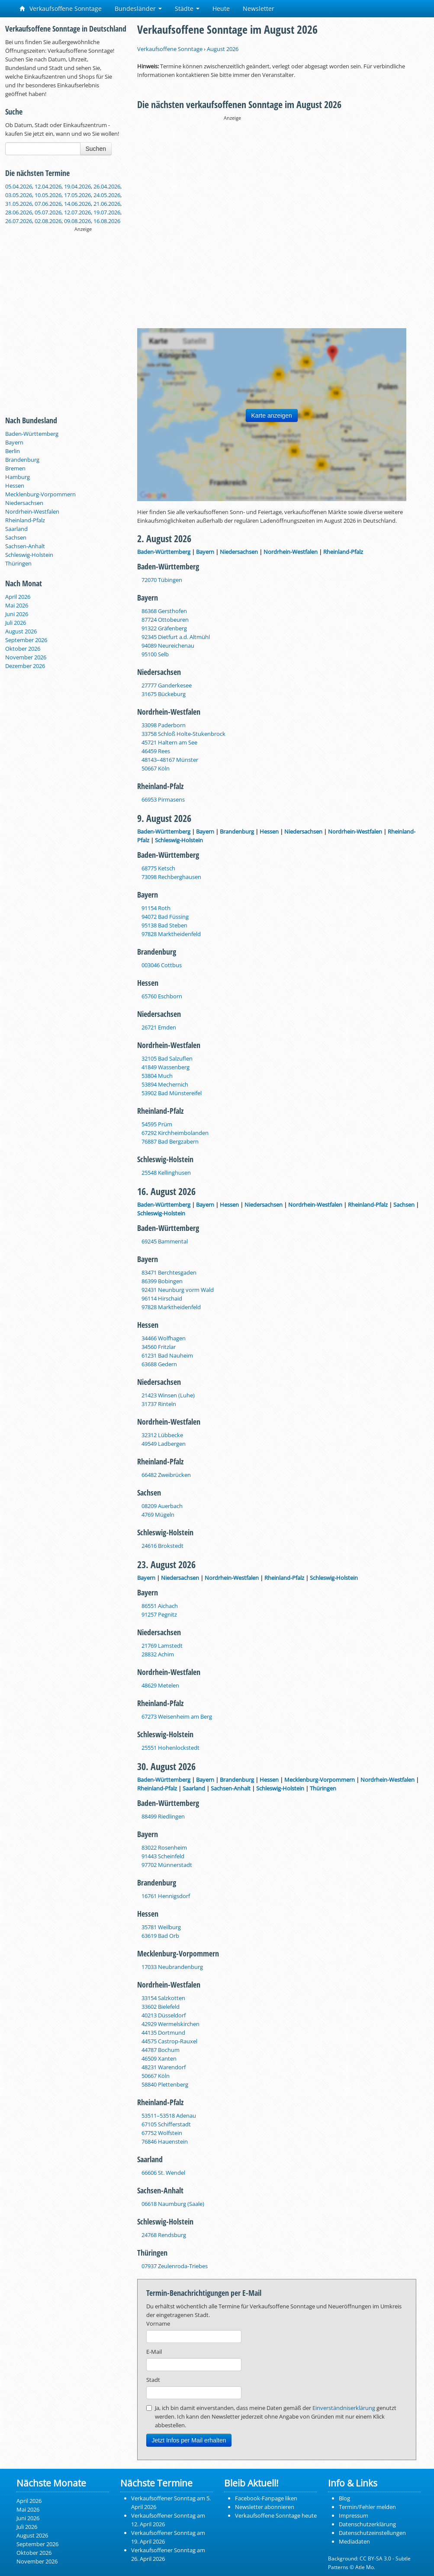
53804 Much (157, 1076)
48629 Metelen (160, 1685)
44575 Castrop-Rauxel (169, 2041)
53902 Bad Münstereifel (171, 1093)
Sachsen (15, 537)
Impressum (353, 2515)
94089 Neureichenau (167, 645)
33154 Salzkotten (163, 1998)
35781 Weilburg (161, 1927)
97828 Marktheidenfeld (171, 934)
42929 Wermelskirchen (170, 2024)
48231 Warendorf (163, 2067)
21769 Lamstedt (162, 1645)
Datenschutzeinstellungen (372, 2533)
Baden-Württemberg (31, 434)
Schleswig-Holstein (29, 555)
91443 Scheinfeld (162, 1856)
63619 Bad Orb (160, 1936)
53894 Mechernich (164, 1084)
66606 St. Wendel (163, 2172)
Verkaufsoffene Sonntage (60, 8)
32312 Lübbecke (162, 1435)
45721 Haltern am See (169, 742)
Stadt (153, 2380)
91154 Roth (155, 908)
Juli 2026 (15, 622)
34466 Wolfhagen (163, 1338)
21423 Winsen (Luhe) (168, 1395)
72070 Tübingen (161, 580)
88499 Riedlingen (163, 1816)
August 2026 (21, 631)
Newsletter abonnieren (264, 2507)
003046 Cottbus (161, 965)
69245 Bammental (164, 1241)
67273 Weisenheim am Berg (176, 1716)
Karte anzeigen (271, 415)
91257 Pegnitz (159, 1614)
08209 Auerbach (162, 1506)
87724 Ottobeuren (165, 619)
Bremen (15, 468)
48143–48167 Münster (169, 760)
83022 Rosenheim (164, 1847)
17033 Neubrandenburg (172, 1967)
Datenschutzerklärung (367, 2524)
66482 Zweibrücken (166, 1475)
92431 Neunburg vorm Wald (177, 1290)
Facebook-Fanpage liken (266, 2498)
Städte (187, 8)
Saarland (16, 529)
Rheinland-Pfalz (25, 520)
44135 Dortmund (163, 2032)
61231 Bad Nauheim (167, 1355)
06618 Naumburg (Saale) (172, 2204)
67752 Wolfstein (161, 2133)
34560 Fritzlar (158, 1347)
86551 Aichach (159, 1606)
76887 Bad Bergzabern (170, 1141)
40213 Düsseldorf (163, 2015)
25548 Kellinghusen (166, 1172)
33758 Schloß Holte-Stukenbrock (183, 734)
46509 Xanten (159, 2058)
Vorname (158, 2323)
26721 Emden (158, 1027)
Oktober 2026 (22, 648)
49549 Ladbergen (163, 1444)
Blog (344, 2498)
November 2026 (25, 657)
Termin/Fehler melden (367, 2507)
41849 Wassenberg (165, 1067)
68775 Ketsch (158, 868)
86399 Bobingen (162, 1281)
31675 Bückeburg (163, 694)
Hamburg (17, 477)
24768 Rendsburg (163, 2235)
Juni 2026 (16, 614)
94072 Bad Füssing (165, 916)
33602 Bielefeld (160, 2006)
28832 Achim (157, 1654)
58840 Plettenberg (164, 2084)
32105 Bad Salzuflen (167, 1058)
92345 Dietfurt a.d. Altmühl (175, 637)
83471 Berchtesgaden (168, 1272)
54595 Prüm (156, 1124)
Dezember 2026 (25, 666)
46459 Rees (155, 751)
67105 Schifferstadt (166, 2124)
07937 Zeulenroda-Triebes (174, 2266)
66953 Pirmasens (163, 799)
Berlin (12, 451)
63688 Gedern (159, 1364)
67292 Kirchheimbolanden (175, 1133)
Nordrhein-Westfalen (32, 511)
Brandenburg (22, 459)
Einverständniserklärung (343, 2408)
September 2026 (26, 640)
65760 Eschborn (161, 996)
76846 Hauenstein (164, 2141)
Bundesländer (138, 8)
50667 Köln (155, 768)
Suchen (96, 148)
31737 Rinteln (158, 1404)
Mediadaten (354, 2541)
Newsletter (258, 8)
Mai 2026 (16, 605)
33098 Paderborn (163, 725)
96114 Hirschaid (161, 1298)
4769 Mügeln (157, 1514)
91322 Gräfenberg (164, 628)
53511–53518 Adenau (168, 2115)
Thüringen (18, 563)
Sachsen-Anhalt (25, 546)
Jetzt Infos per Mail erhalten (189, 2440)
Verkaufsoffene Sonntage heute (276, 2515)
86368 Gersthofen (164, 611)
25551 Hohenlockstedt (170, 1747)
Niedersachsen (24, 503)
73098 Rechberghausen (171, 877)
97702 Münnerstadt (166, 1865)
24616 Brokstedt (162, 1546)
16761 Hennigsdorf (165, 1896)
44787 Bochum (160, 2050)
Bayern (14, 442)
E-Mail (154, 2351)
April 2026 (17, 597)
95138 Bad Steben (164, 925)
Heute (221, 8)
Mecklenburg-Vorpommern (40, 494)
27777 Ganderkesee (166, 685)
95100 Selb (155, 654)
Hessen (14, 485)
